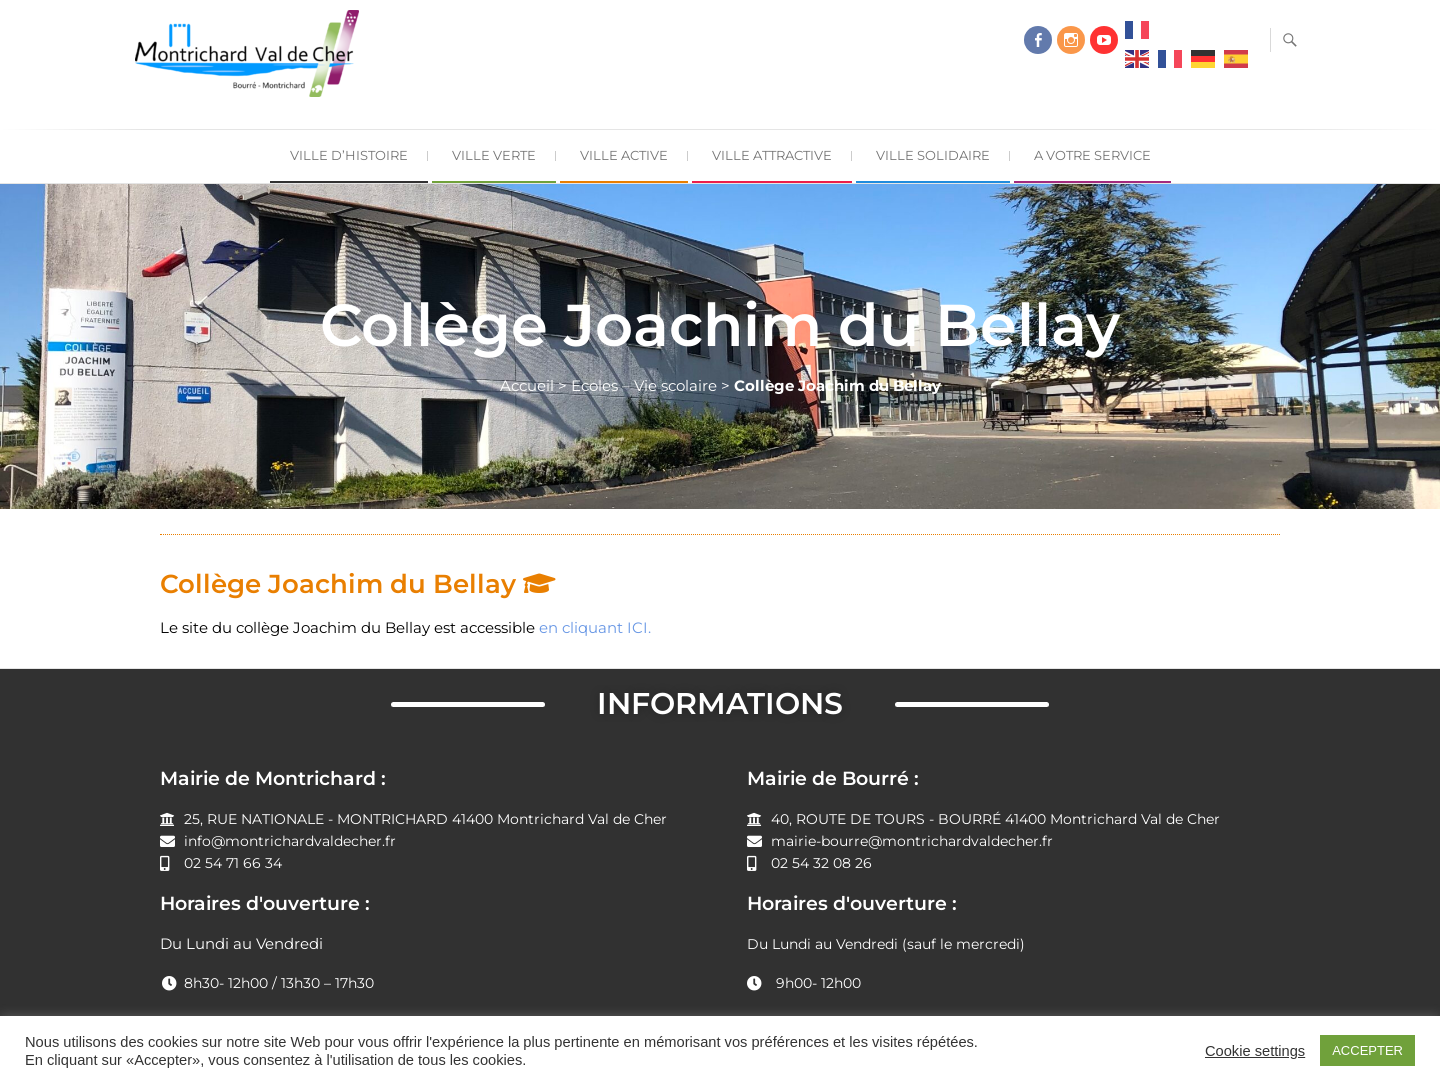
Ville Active (624, 155)
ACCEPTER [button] (1367, 1050)
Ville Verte (494, 155)
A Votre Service (1092, 155)
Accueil (527, 385)
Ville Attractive (772, 155)
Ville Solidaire (933, 155)
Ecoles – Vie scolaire (644, 385)
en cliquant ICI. (595, 627)
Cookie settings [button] (1255, 1051)
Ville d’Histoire (349, 155)
